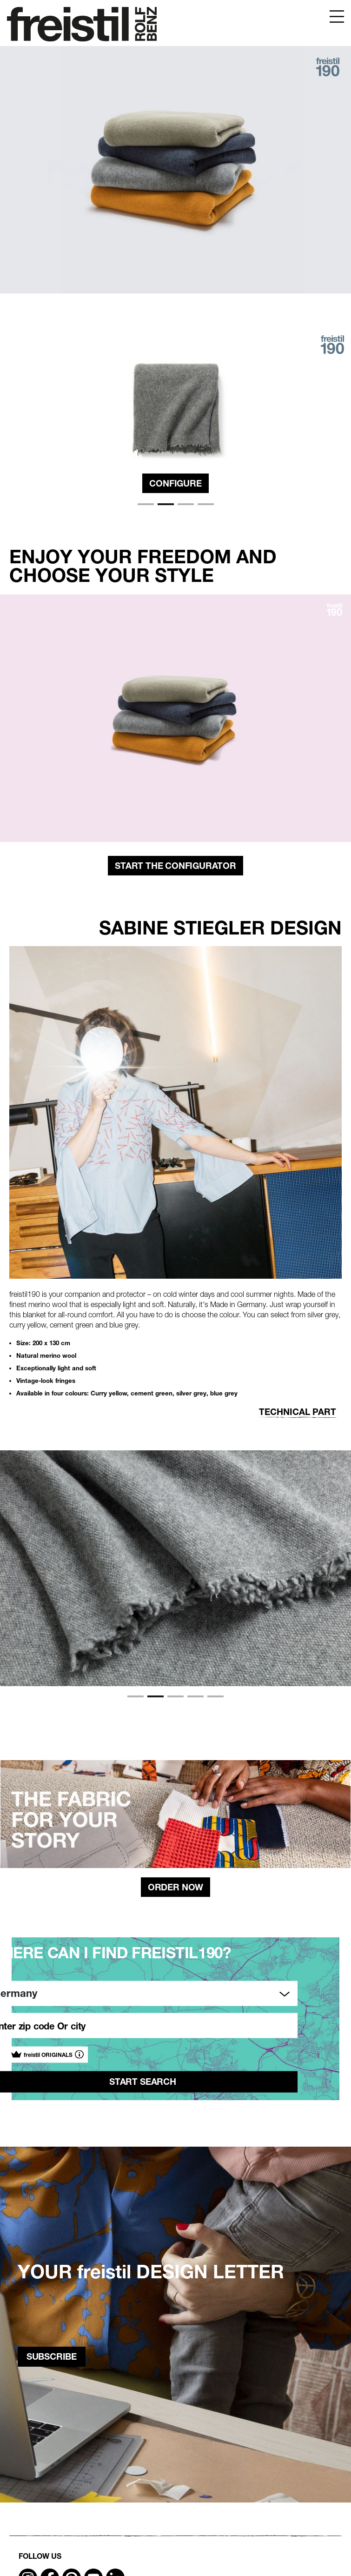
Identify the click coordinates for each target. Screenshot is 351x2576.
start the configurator (175, 866)
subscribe (51, 2356)
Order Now (175, 1887)
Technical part (297, 1412)
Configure (175, 483)
